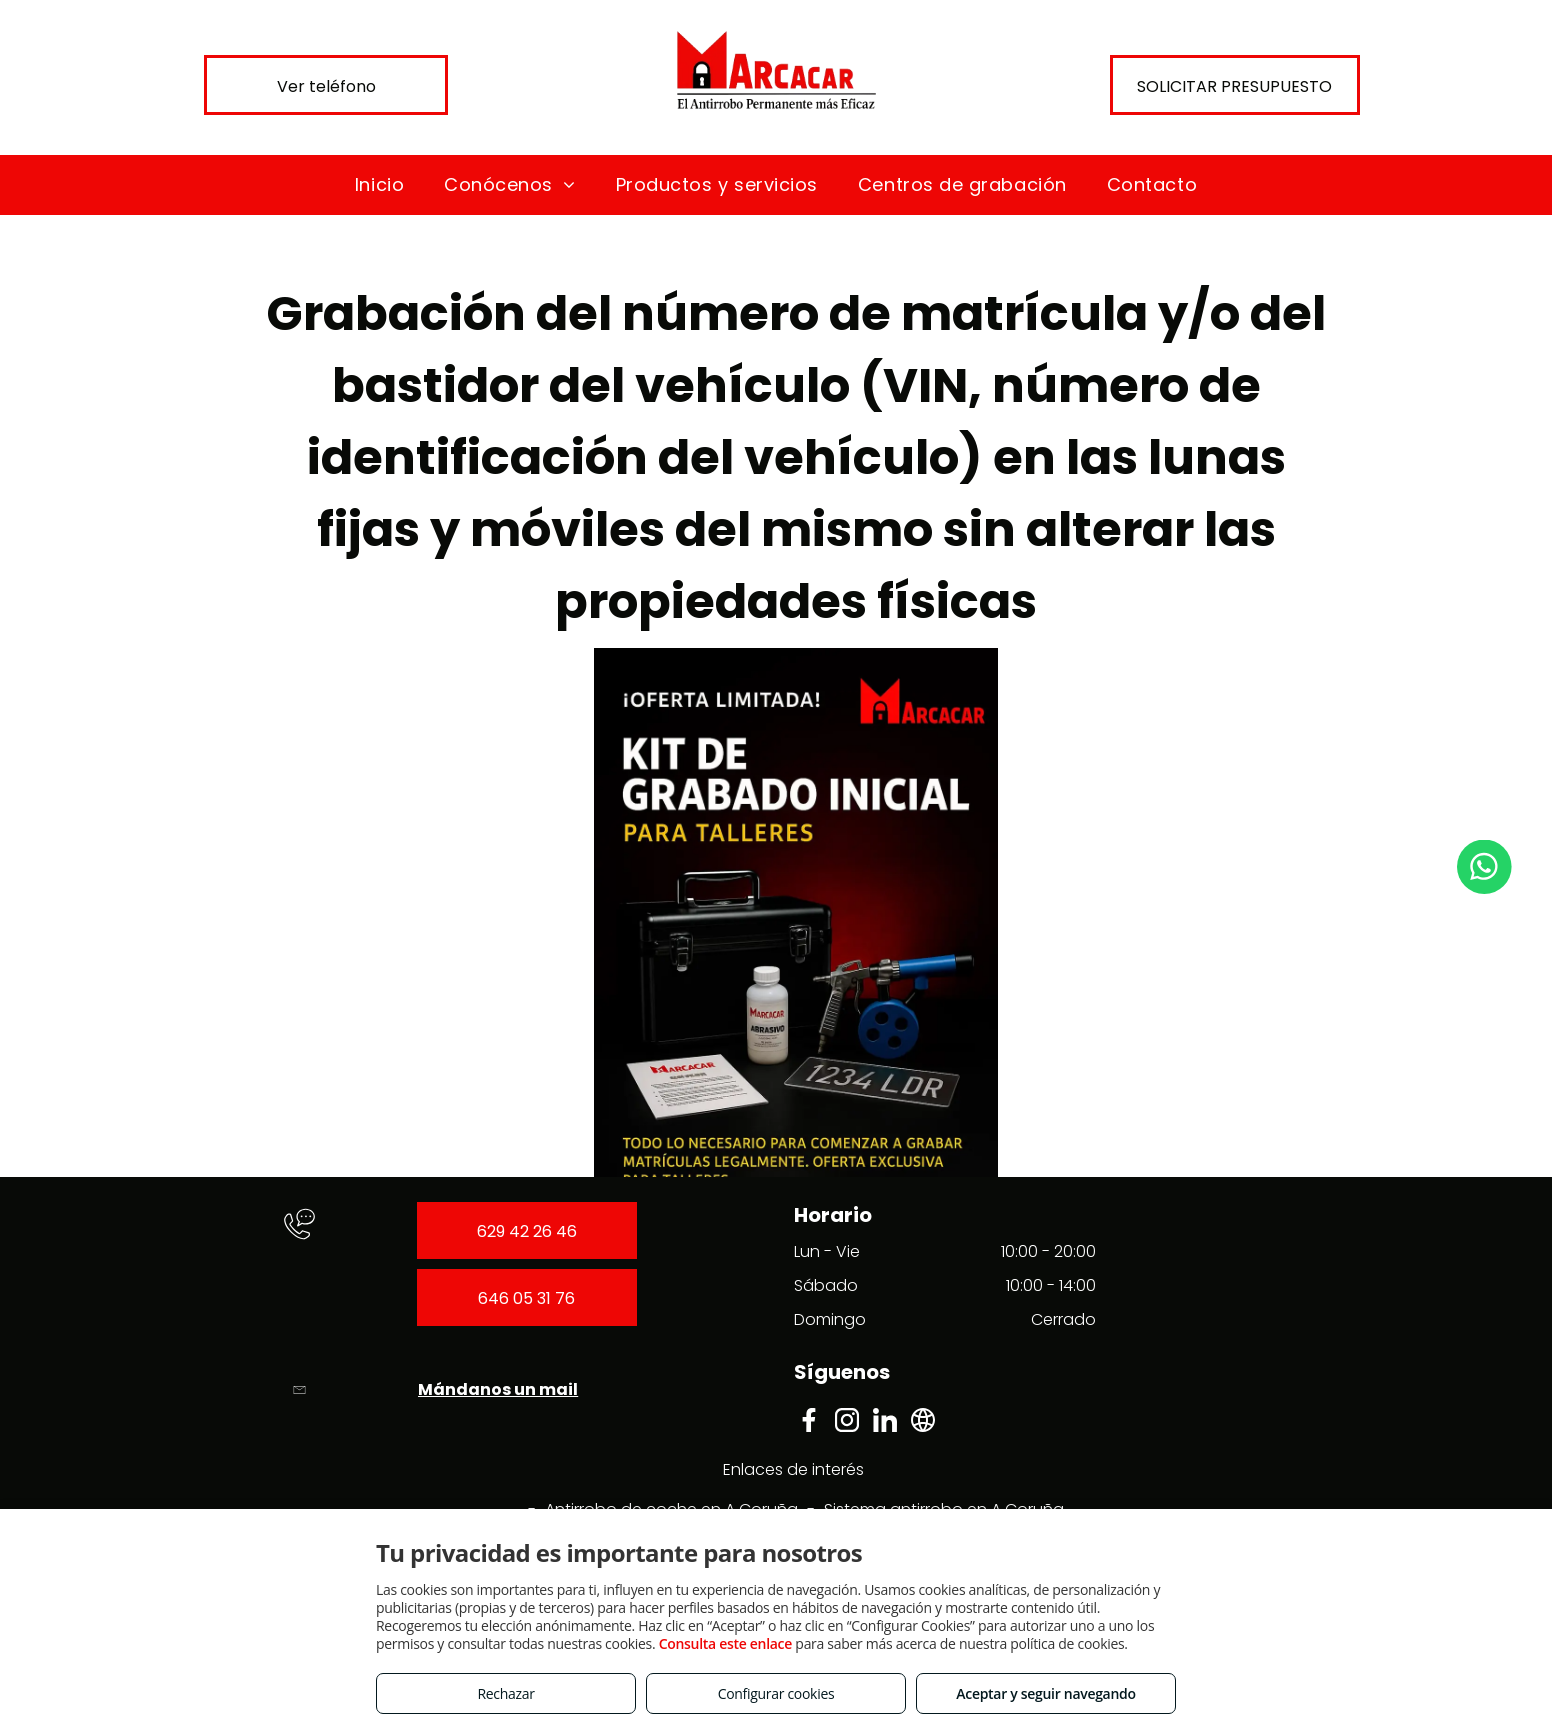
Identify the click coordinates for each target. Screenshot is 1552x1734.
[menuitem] (379, 184)
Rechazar (505, 1693)
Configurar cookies (776, 1693)
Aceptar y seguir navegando (1045, 1693)
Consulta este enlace (725, 1643)
